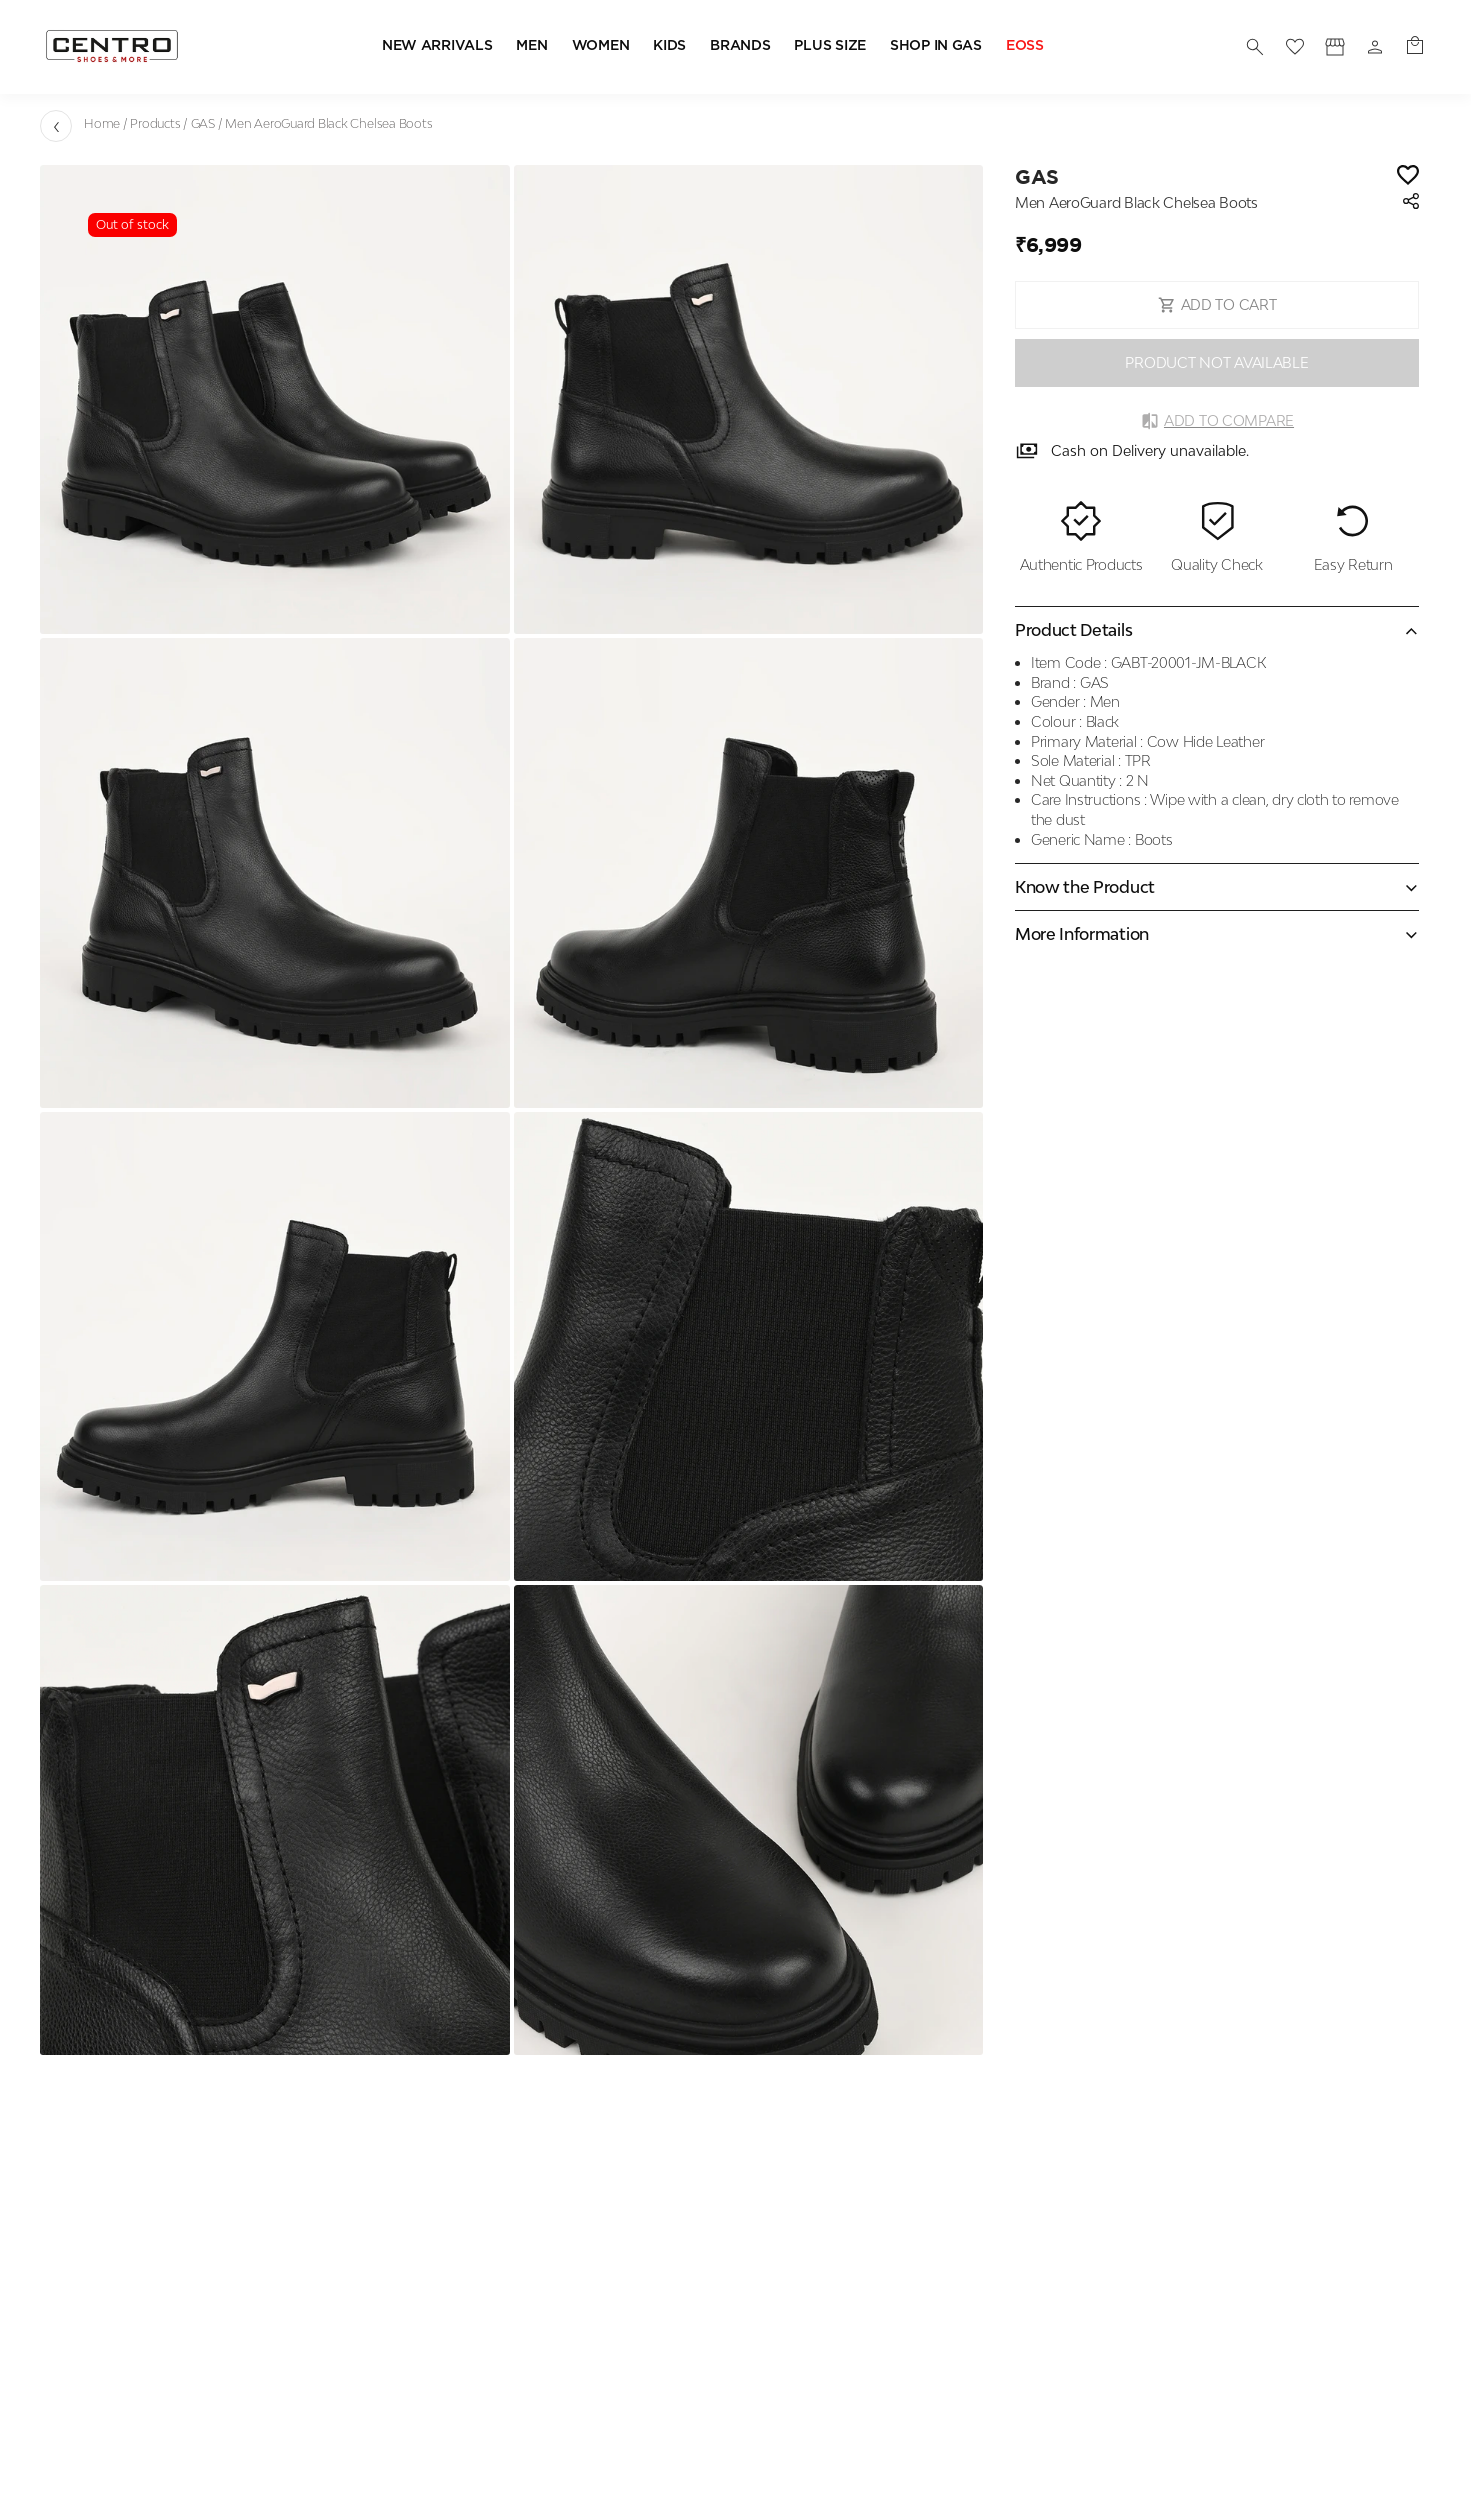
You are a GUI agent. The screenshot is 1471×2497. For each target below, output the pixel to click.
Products (155, 123)
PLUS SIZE (829, 46)
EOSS (1025, 46)
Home (102, 123)
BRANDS (740, 46)
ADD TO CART (1217, 305)
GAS (203, 123)
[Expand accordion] (1217, 887)
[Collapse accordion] (1217, 630)
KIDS (669, 46)
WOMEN (601, 46)
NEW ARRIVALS (437, 46)
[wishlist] (1295, 47)
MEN (531, 46)
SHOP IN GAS (936, 46)
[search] (1255, 47)
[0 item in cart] (1415, 47)
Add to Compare (1217, 421)
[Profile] (1335, 47)
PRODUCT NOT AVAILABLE (1216, 362)
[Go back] (56, 126)
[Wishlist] (1408, 176)
